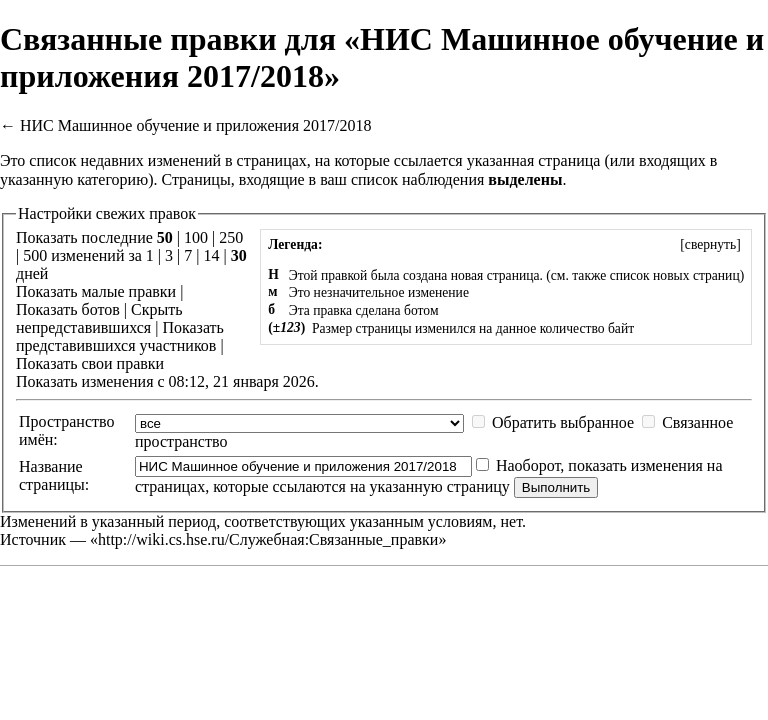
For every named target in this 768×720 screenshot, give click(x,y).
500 (35, 255)
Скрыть (156, 309)
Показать (46, 291)
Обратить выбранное (563, 422)
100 (196, 237)
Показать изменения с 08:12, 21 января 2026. (167, 381)
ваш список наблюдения (402, 179)
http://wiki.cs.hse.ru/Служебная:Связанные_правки (268, 539)
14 (211, 255)
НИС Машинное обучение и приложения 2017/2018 (195, 125)
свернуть (710, 244)
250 (231, 237)
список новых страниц (675, 275)
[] (710, 244)
